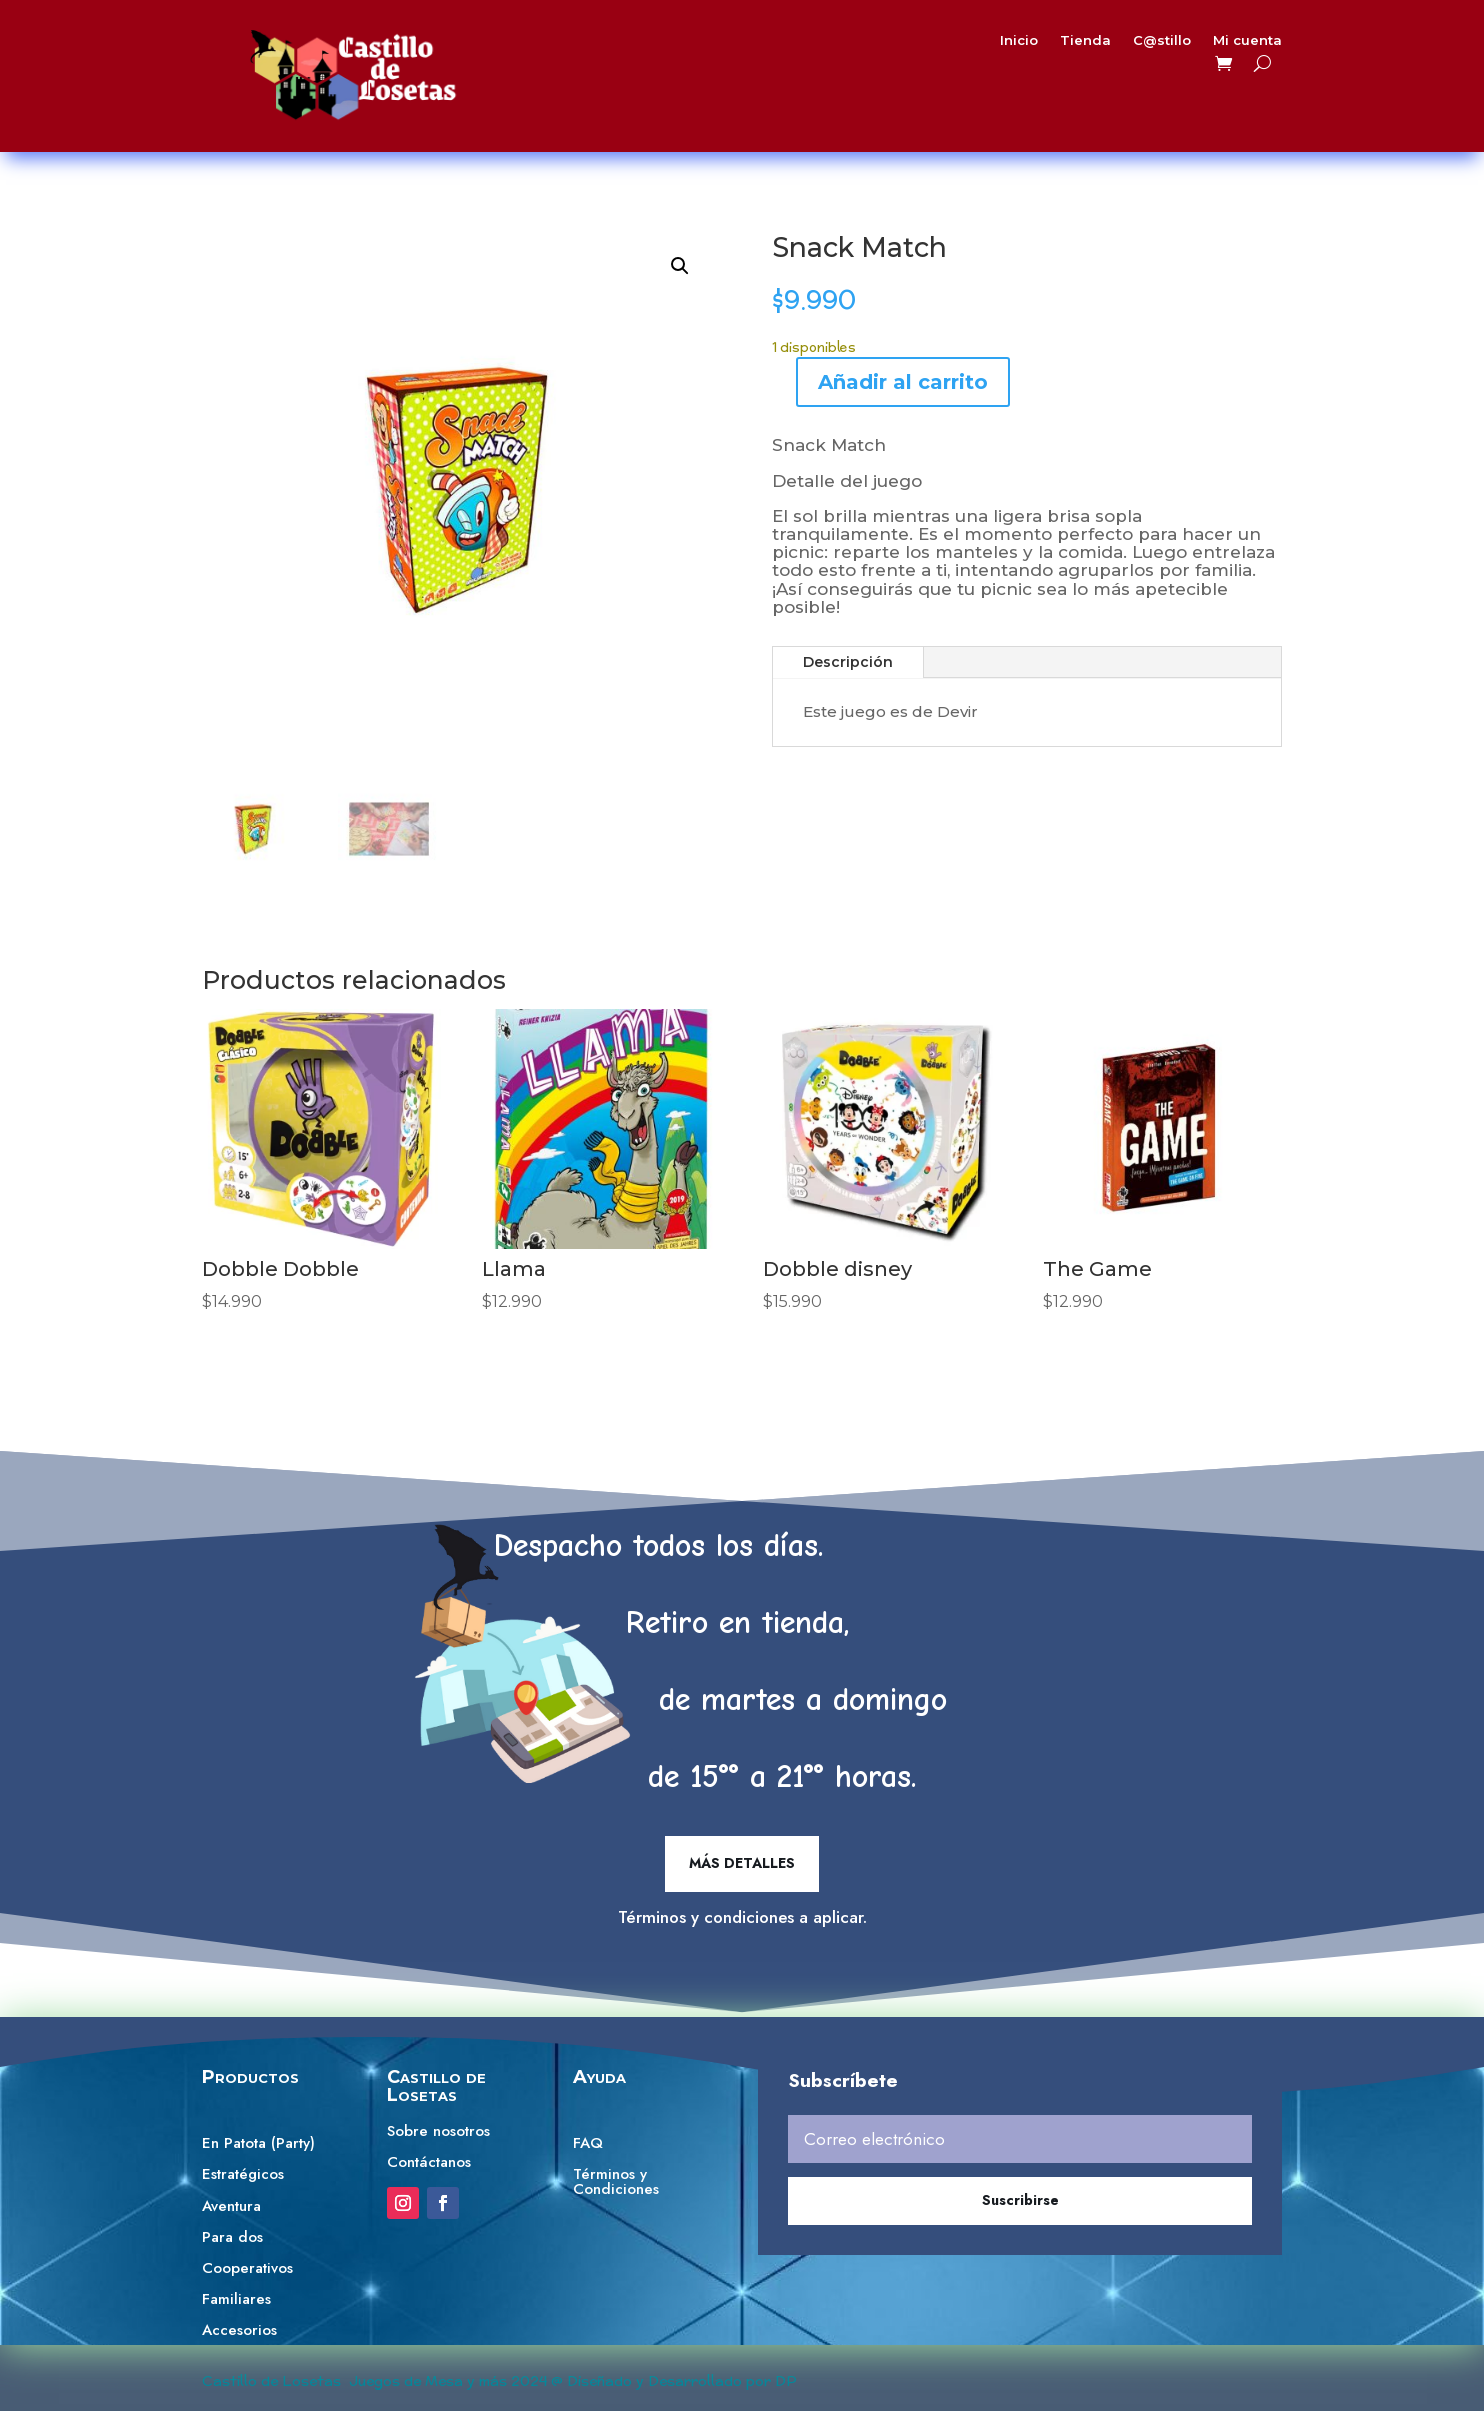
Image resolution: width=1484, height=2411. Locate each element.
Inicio (987, 44)
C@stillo (1113, 44)
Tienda (1045, 44)
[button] (680, 266)
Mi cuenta (1188, 44)
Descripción (848, 662)
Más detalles (742, 1863)
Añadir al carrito (903, 382)
